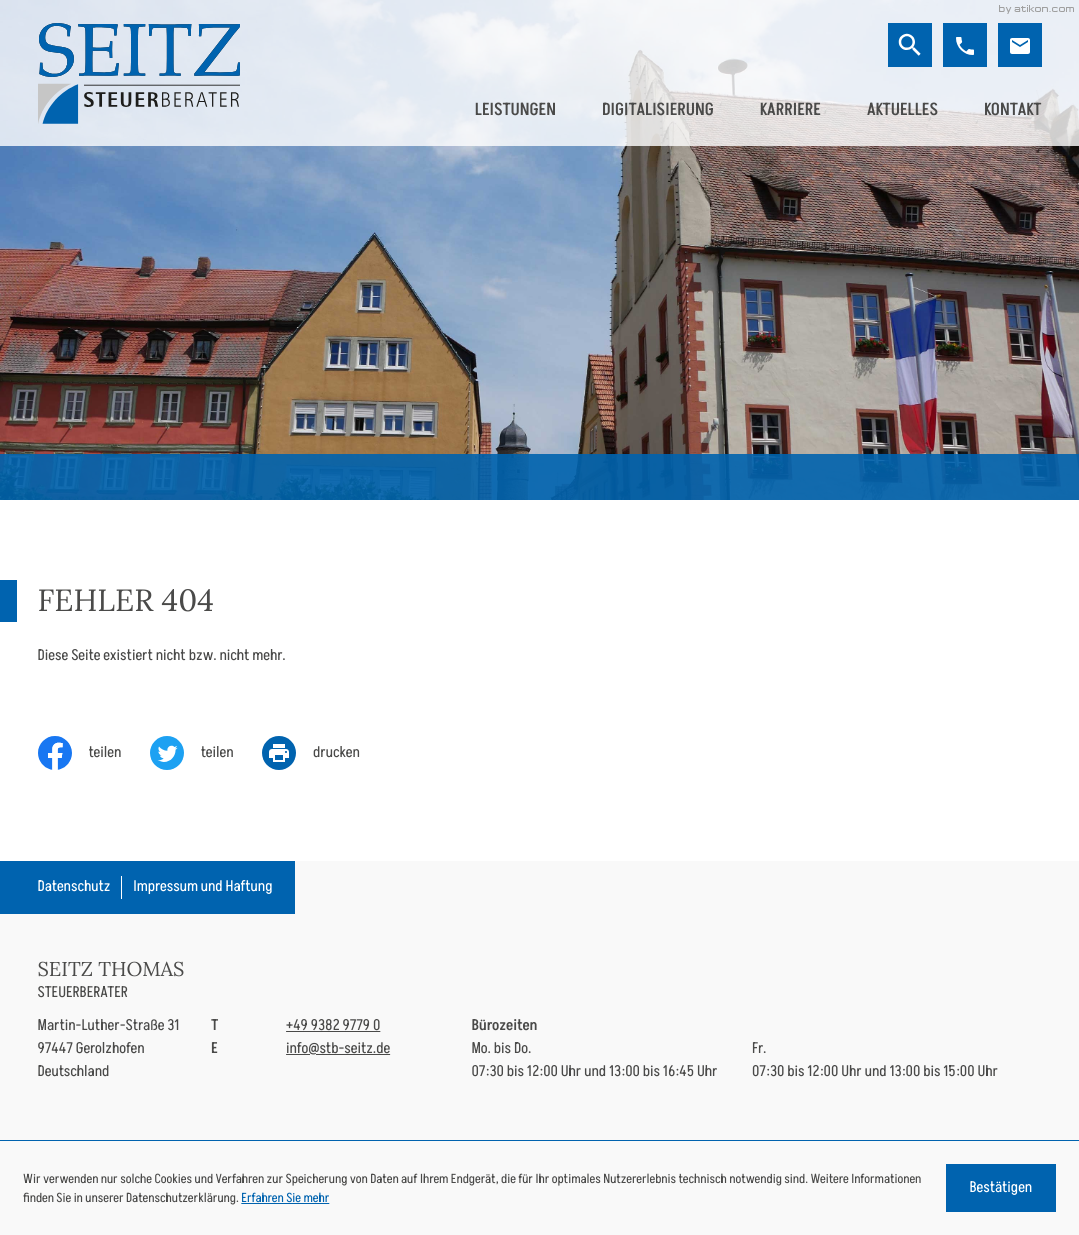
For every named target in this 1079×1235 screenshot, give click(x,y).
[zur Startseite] (139, 73)
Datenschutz (74, 886)
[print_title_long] (325, 753)
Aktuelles (902, 110)
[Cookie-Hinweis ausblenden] (1001, 1188)
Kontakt (1013, 110)
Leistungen (515, 110)
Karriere (790, 110)
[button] (965, 45)
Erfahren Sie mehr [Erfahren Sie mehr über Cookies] (285, 1197)
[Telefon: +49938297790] (333, 1026)
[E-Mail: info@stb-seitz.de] (1020, 45)
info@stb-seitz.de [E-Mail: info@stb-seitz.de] (338, 1048)
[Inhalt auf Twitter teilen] (206, 753)
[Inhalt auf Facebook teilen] (94, 753)
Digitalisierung (658, 110)
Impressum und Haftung (202, 886)
